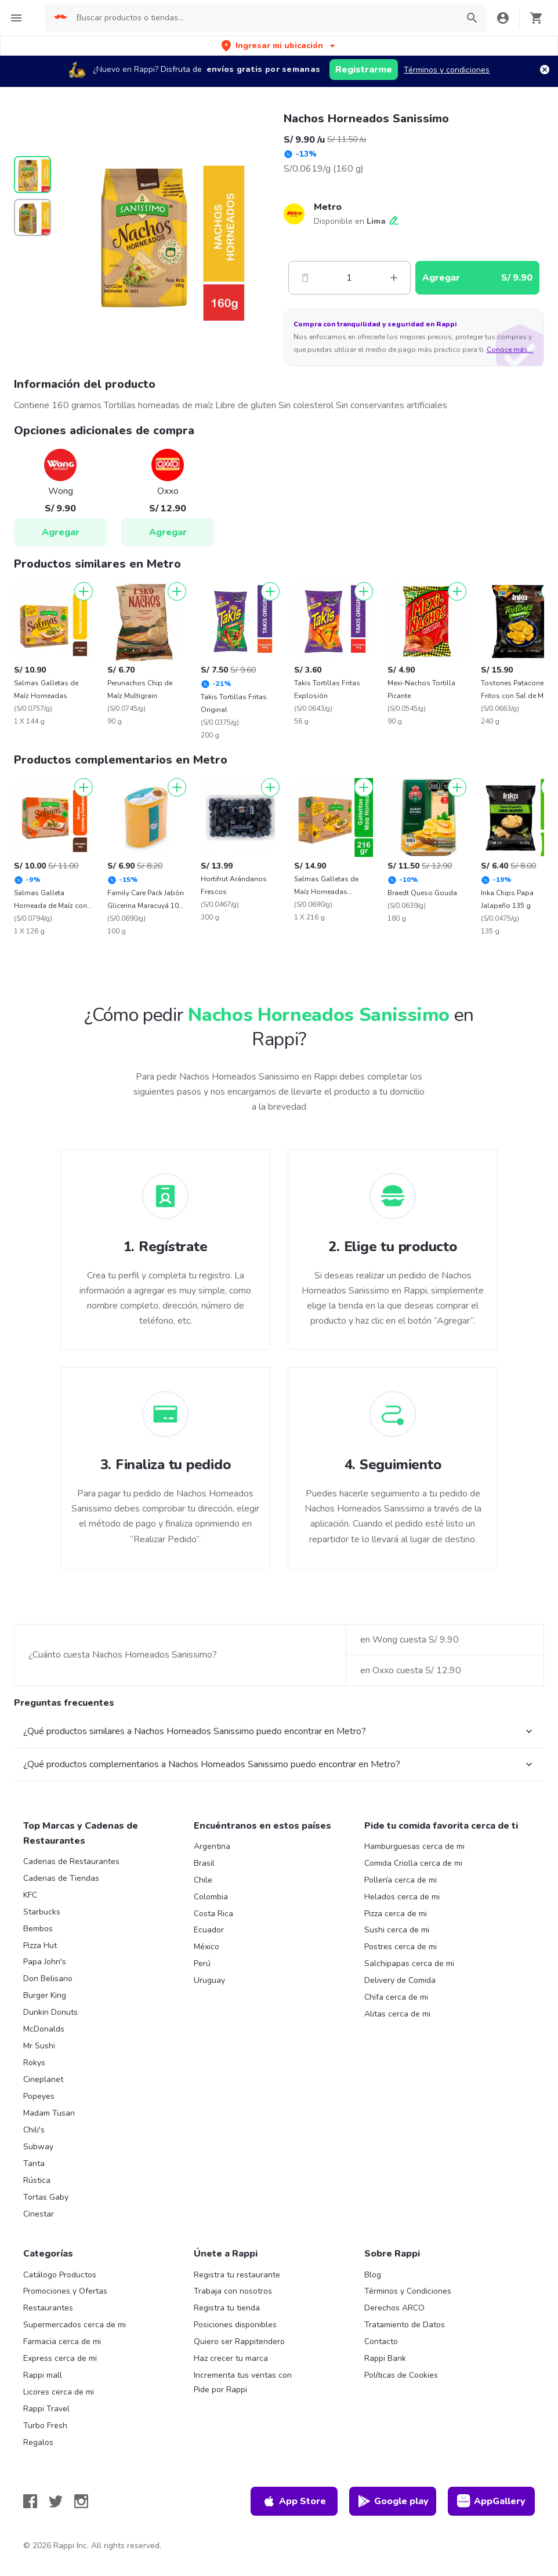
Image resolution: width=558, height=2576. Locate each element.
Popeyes (39, 2096)
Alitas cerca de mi (397, 2013)
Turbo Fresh (45, 2425)
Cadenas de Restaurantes (71, 1861)
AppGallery (491, 2501)
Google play (393, 2501)
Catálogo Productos (59, 2274)
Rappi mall (42, 2375)
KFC (30, 1895)
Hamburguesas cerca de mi (414, 1846)
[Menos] (305, 277)
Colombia (211, 1896)
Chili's (34, 2129)
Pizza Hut (40, 1945)
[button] (279, 45)
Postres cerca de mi (400, 1946)
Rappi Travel (46, 2408)
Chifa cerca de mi (396, 1997)
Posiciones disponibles (235, 2324)
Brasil (204, 1863)
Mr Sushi (39, 2045)
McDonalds (43, 2028)
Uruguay (209, 1980)
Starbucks (41, 1911)
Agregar (60, 532)
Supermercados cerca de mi (74, 2324)
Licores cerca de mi (58, 2391)
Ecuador (209, 1929)
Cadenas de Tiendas (61, 1878)
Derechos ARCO (394, 2307)
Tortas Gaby (45, 2197)
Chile (203, 1879)
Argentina (212, 1846)
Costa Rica (213, 1913)
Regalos (38, 2442)
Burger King (44, 1995)
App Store (294, 2501)
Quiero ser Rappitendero (239, 2341)
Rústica (36, 2180)
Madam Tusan (49, 2113)
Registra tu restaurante (237, 2274)
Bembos (38, 1928)
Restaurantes (48, 2307)
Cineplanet (43, 2079)
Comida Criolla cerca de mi (413, 1863)
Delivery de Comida (400, 1980)
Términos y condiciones (447, 69)
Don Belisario (48, 1978)
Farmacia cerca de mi (62, 2341)
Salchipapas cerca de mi (409, 1963)
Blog (372, 2274)
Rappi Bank (385, 2358)
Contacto (381, 2341)
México (206, 1946)
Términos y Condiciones (407, 2291)
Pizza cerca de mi (395, 1913)
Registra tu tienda (227, 2307)
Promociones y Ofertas (65, 2291)
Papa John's (44, 1961)
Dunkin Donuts (50, 2012)
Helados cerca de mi (402, 1896)
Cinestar (38, 2213)
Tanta (34, 2163)
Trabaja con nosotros (233, 2291)
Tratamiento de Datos (404, 2324)
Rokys (34, 2062)
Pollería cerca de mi (400, 1879)
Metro (328, 207)
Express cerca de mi (60, 2358)
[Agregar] (83, 591)
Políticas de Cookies (401, 2375)
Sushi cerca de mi (396, 1929)
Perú (202, 1963)
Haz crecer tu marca (231, 2358)
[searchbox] (264, 18)
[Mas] (393, 277)
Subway (38, 2146)
